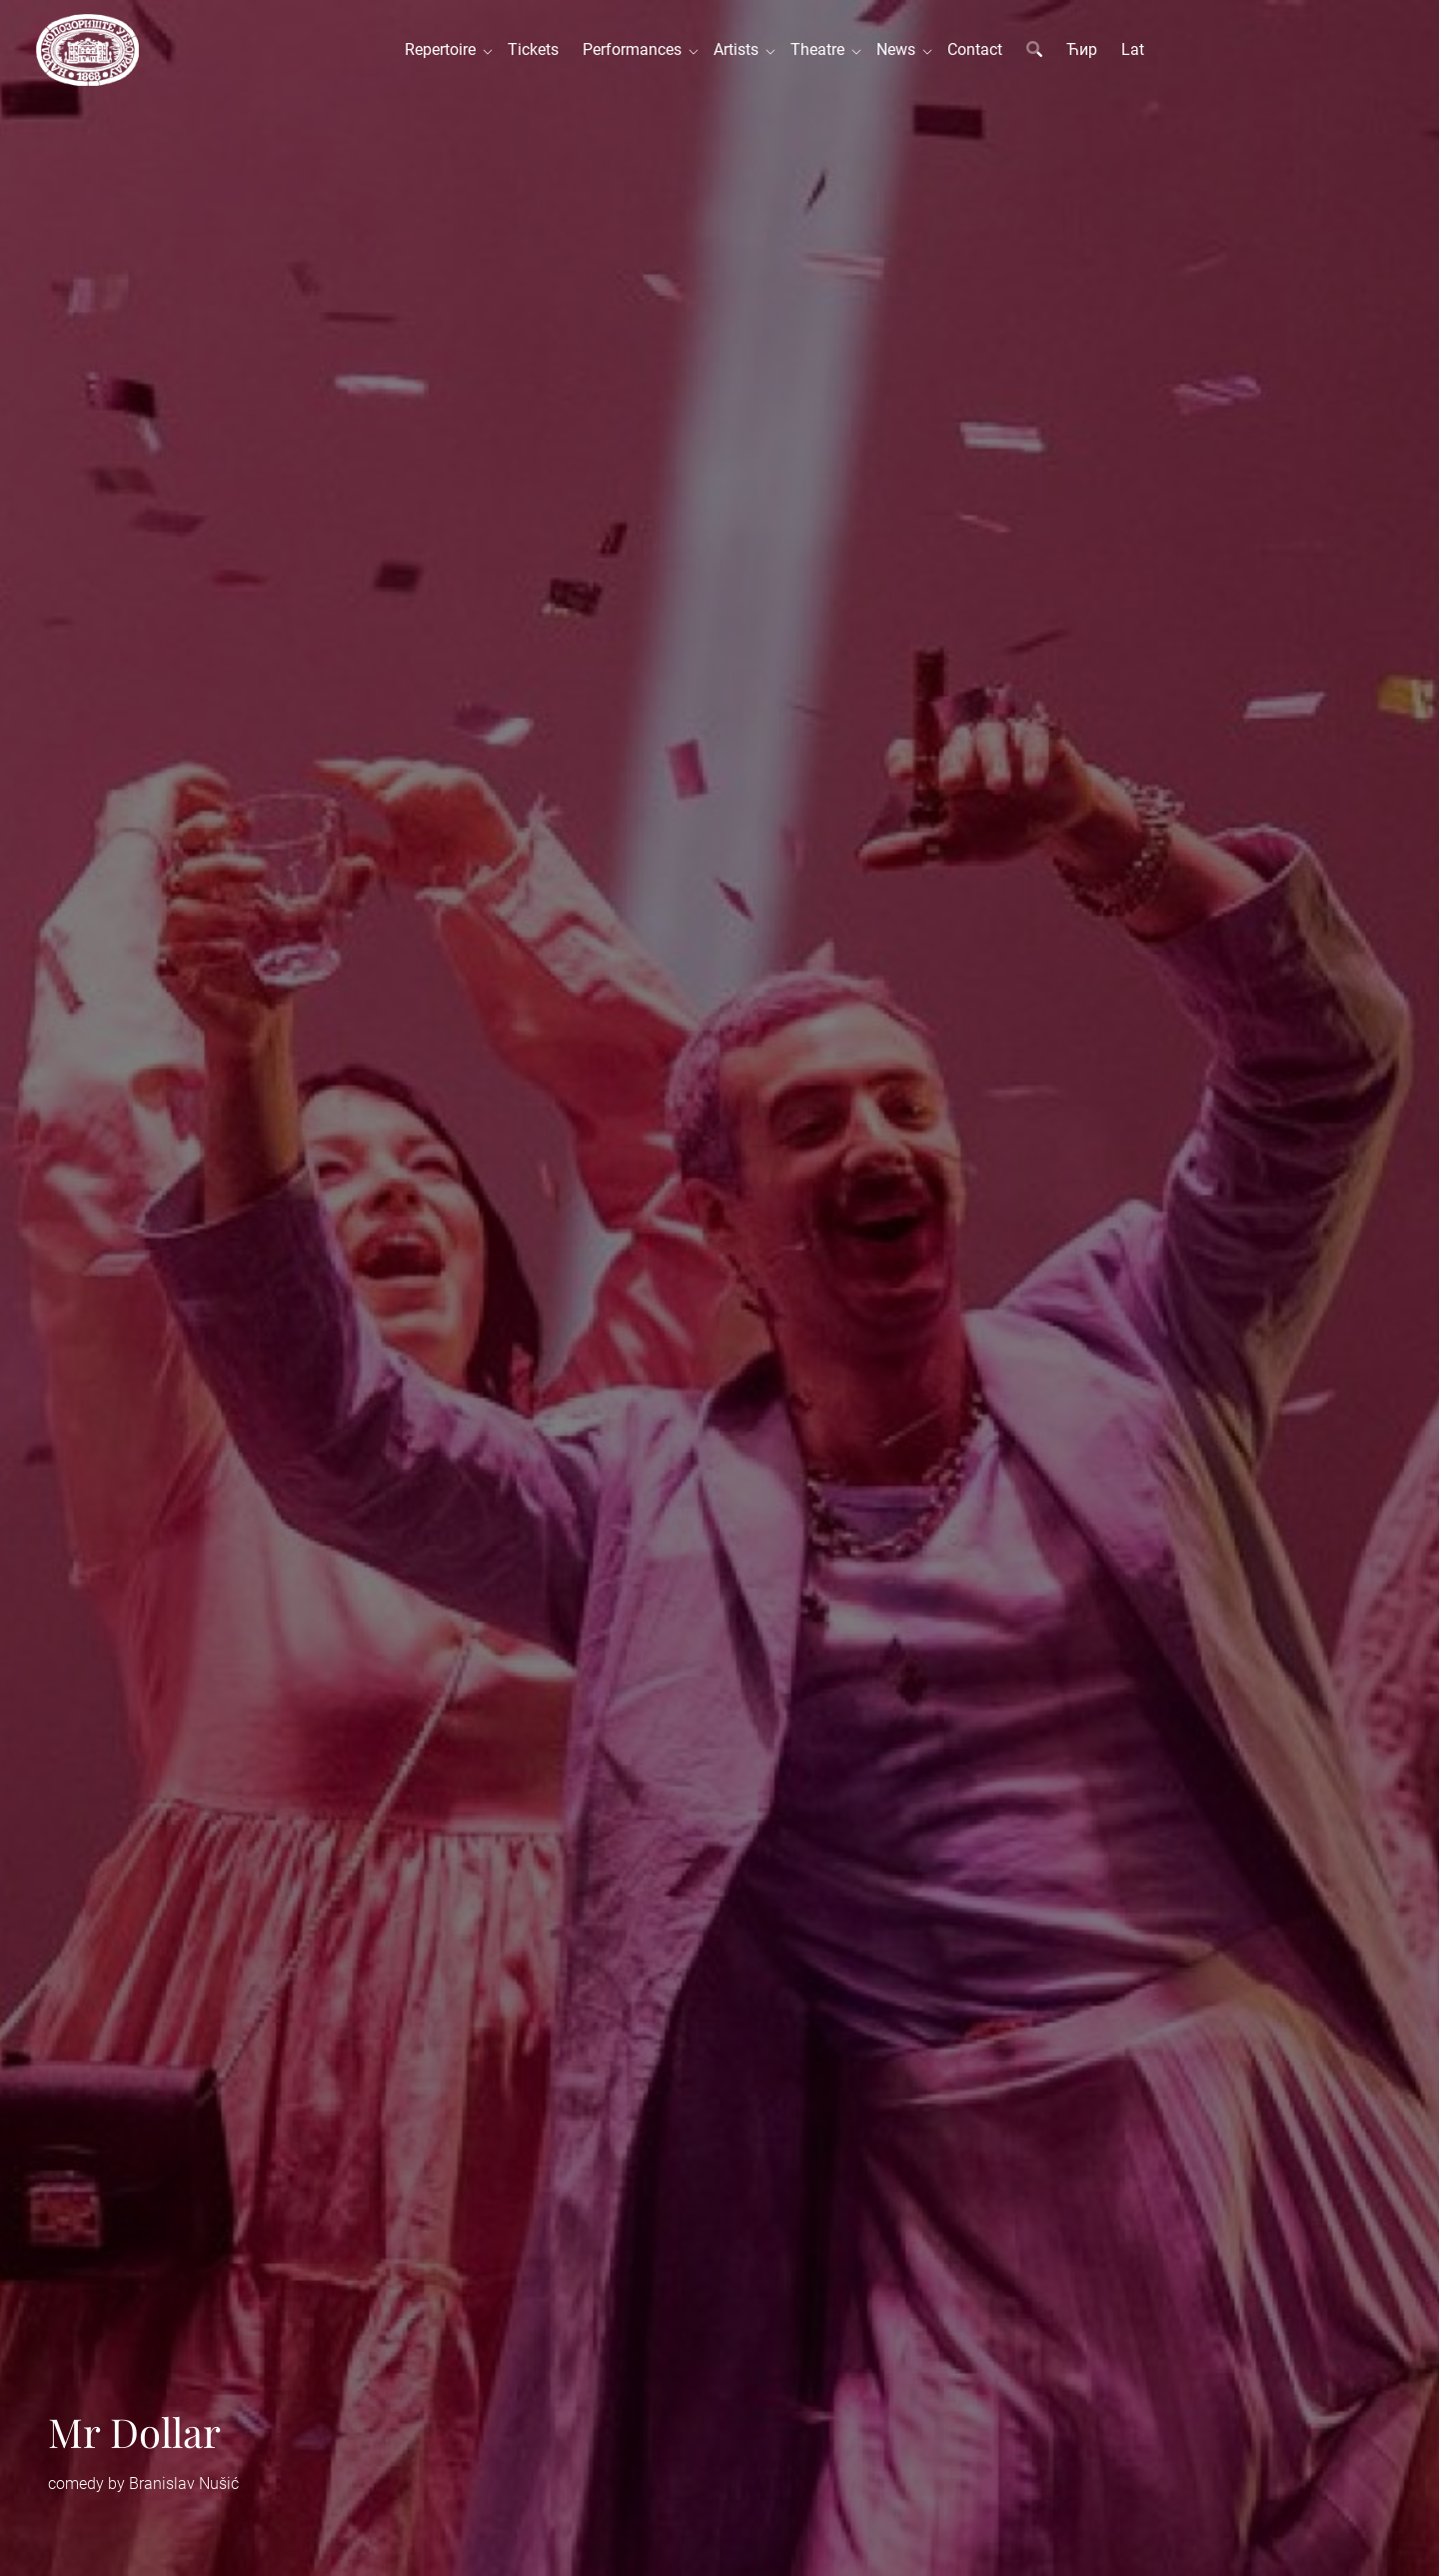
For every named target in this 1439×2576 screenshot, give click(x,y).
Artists (740, 49)
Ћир (1081, 49)
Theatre (821, 49)
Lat (1132, 49)
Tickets (533, 49)
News (899, 49)
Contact (974, 49)
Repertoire (444, 49)
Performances (636, 49)
